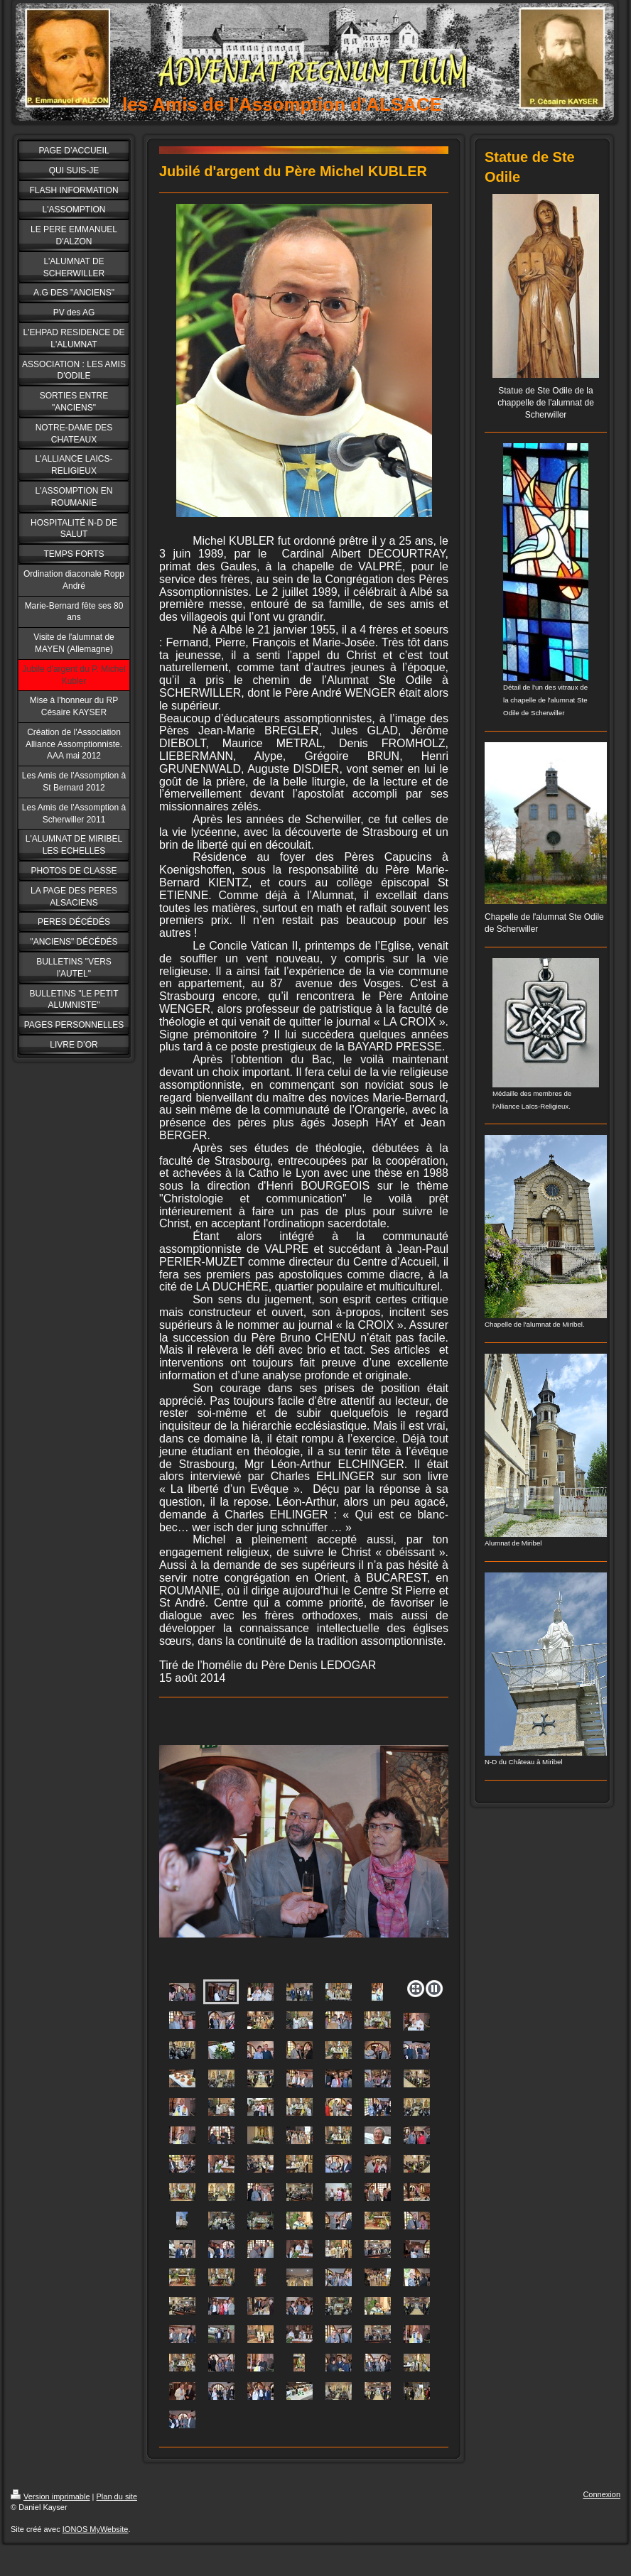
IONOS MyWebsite (96, 2529)
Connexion (601, 2494)
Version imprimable (50, 2496)
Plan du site (117, 2496)
